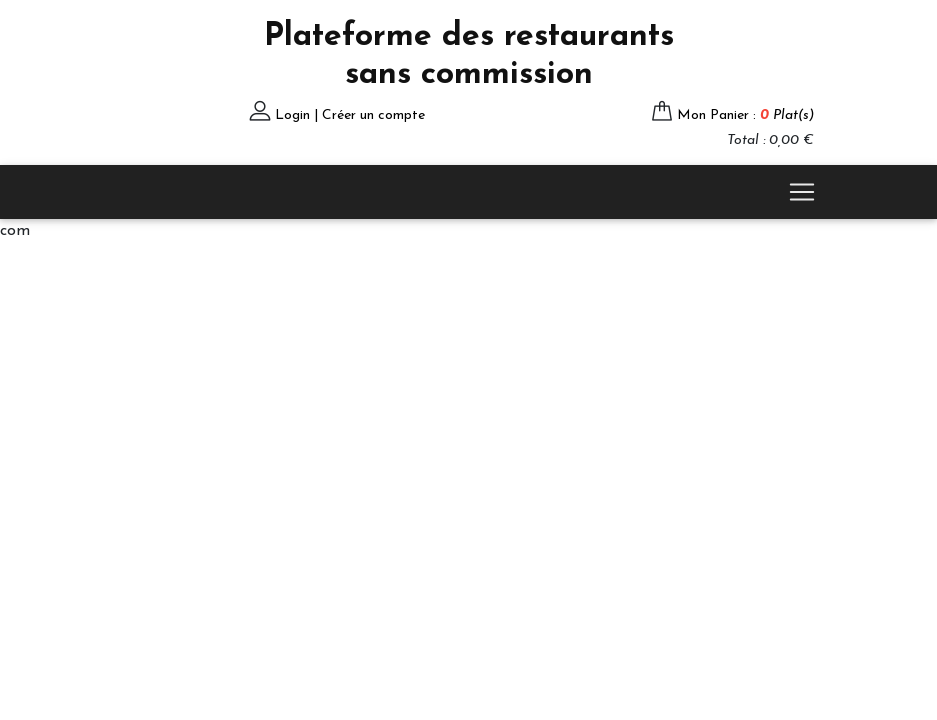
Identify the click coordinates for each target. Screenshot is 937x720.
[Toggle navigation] (802, 192)
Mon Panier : (745, 115)
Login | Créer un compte (350, 115)
